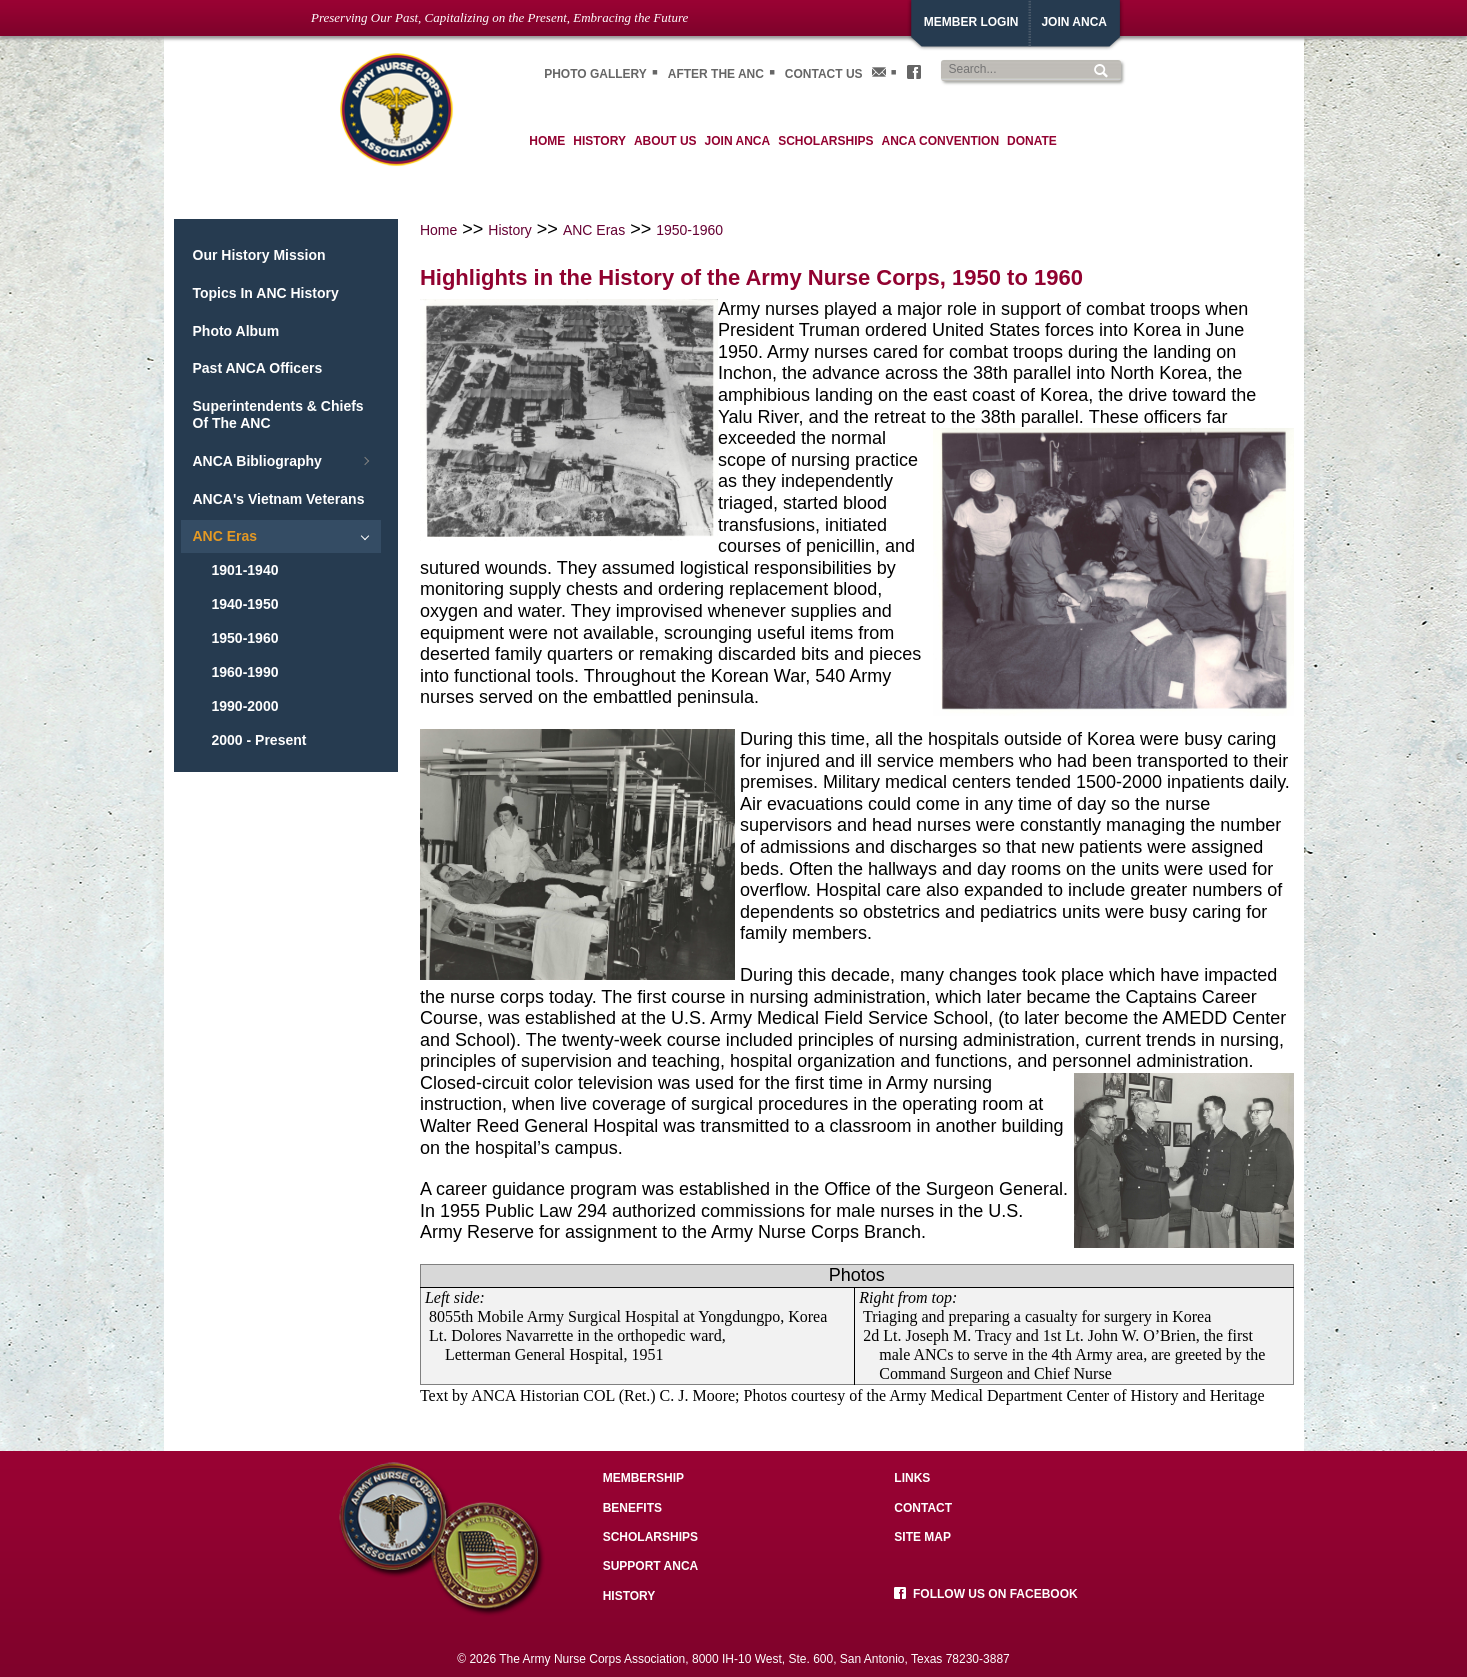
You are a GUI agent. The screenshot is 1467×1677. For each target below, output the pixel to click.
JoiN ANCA (1074, 22)
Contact (923, 1508)
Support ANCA (651, 1566)
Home (438, 230)
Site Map (922, 1537)
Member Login (971, 22)
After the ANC (716, 74)
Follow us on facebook (985, 1594)
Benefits (632, 1508)
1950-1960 (689, 230)
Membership (643, 1478)
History (510, 230)
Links (912, 1478)
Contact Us (824, 74)
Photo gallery (595, 74)
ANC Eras (594, 230)
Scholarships (650, 1537)
